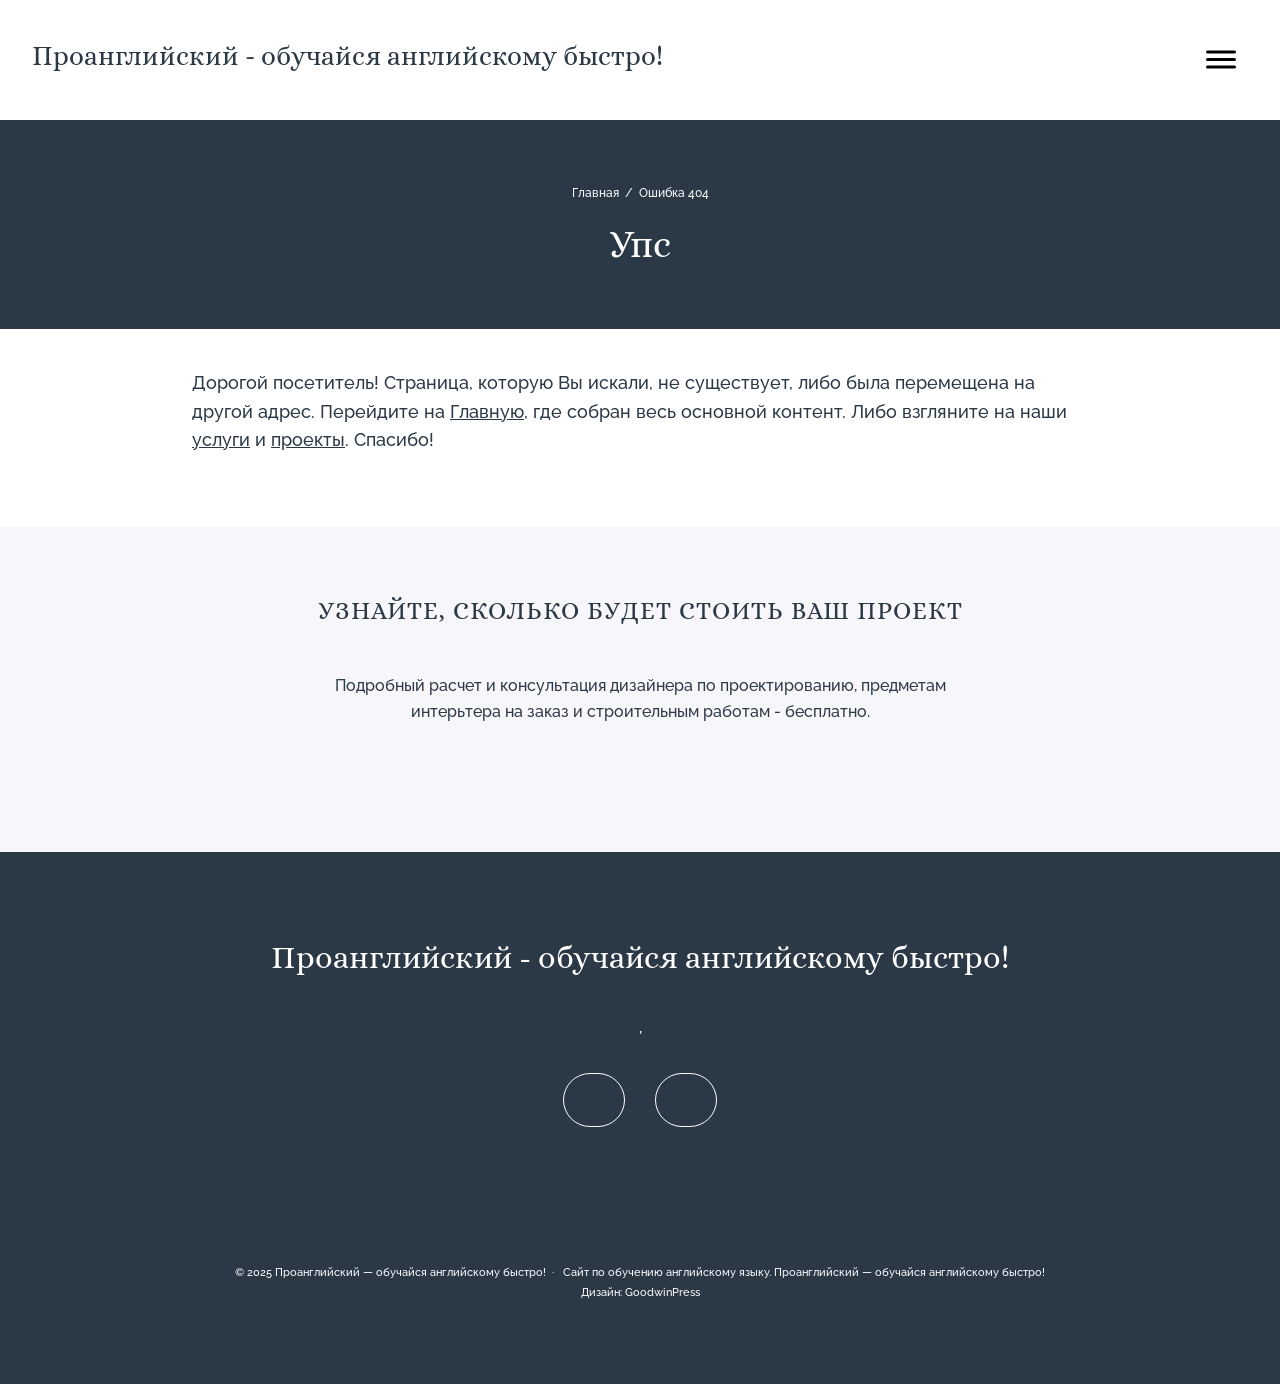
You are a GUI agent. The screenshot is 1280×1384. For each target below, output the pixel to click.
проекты (308, 439)
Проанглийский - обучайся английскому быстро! (347, 55)
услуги (221, 439)
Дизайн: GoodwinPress (640, 1292)
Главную (487, 411)
